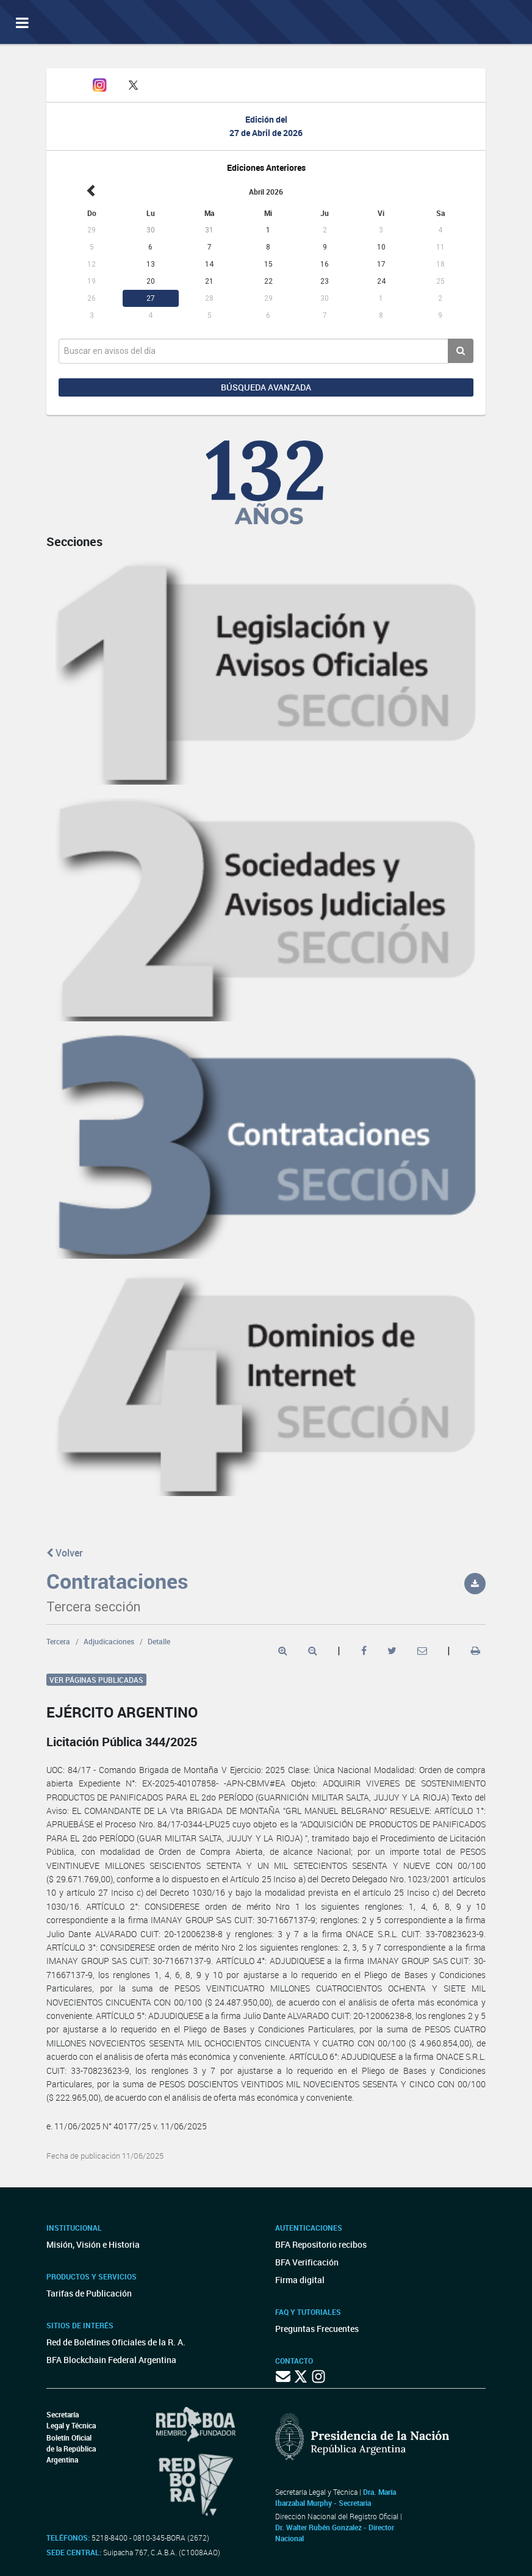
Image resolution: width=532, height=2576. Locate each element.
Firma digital (300, 2280)
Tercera (58, 1641)
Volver (64, 1553)
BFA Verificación (307, 2262)
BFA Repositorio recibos (321, 2244)
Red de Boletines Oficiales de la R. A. (115, 2342)
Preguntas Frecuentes (317, 2328)
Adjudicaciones (109, 1641)
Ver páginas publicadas (96, 1680)
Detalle (159, 1641)
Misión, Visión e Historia (93, 2244)
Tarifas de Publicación (89, 2293)
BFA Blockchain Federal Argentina (111, 2360)
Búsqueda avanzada (266, 387)
